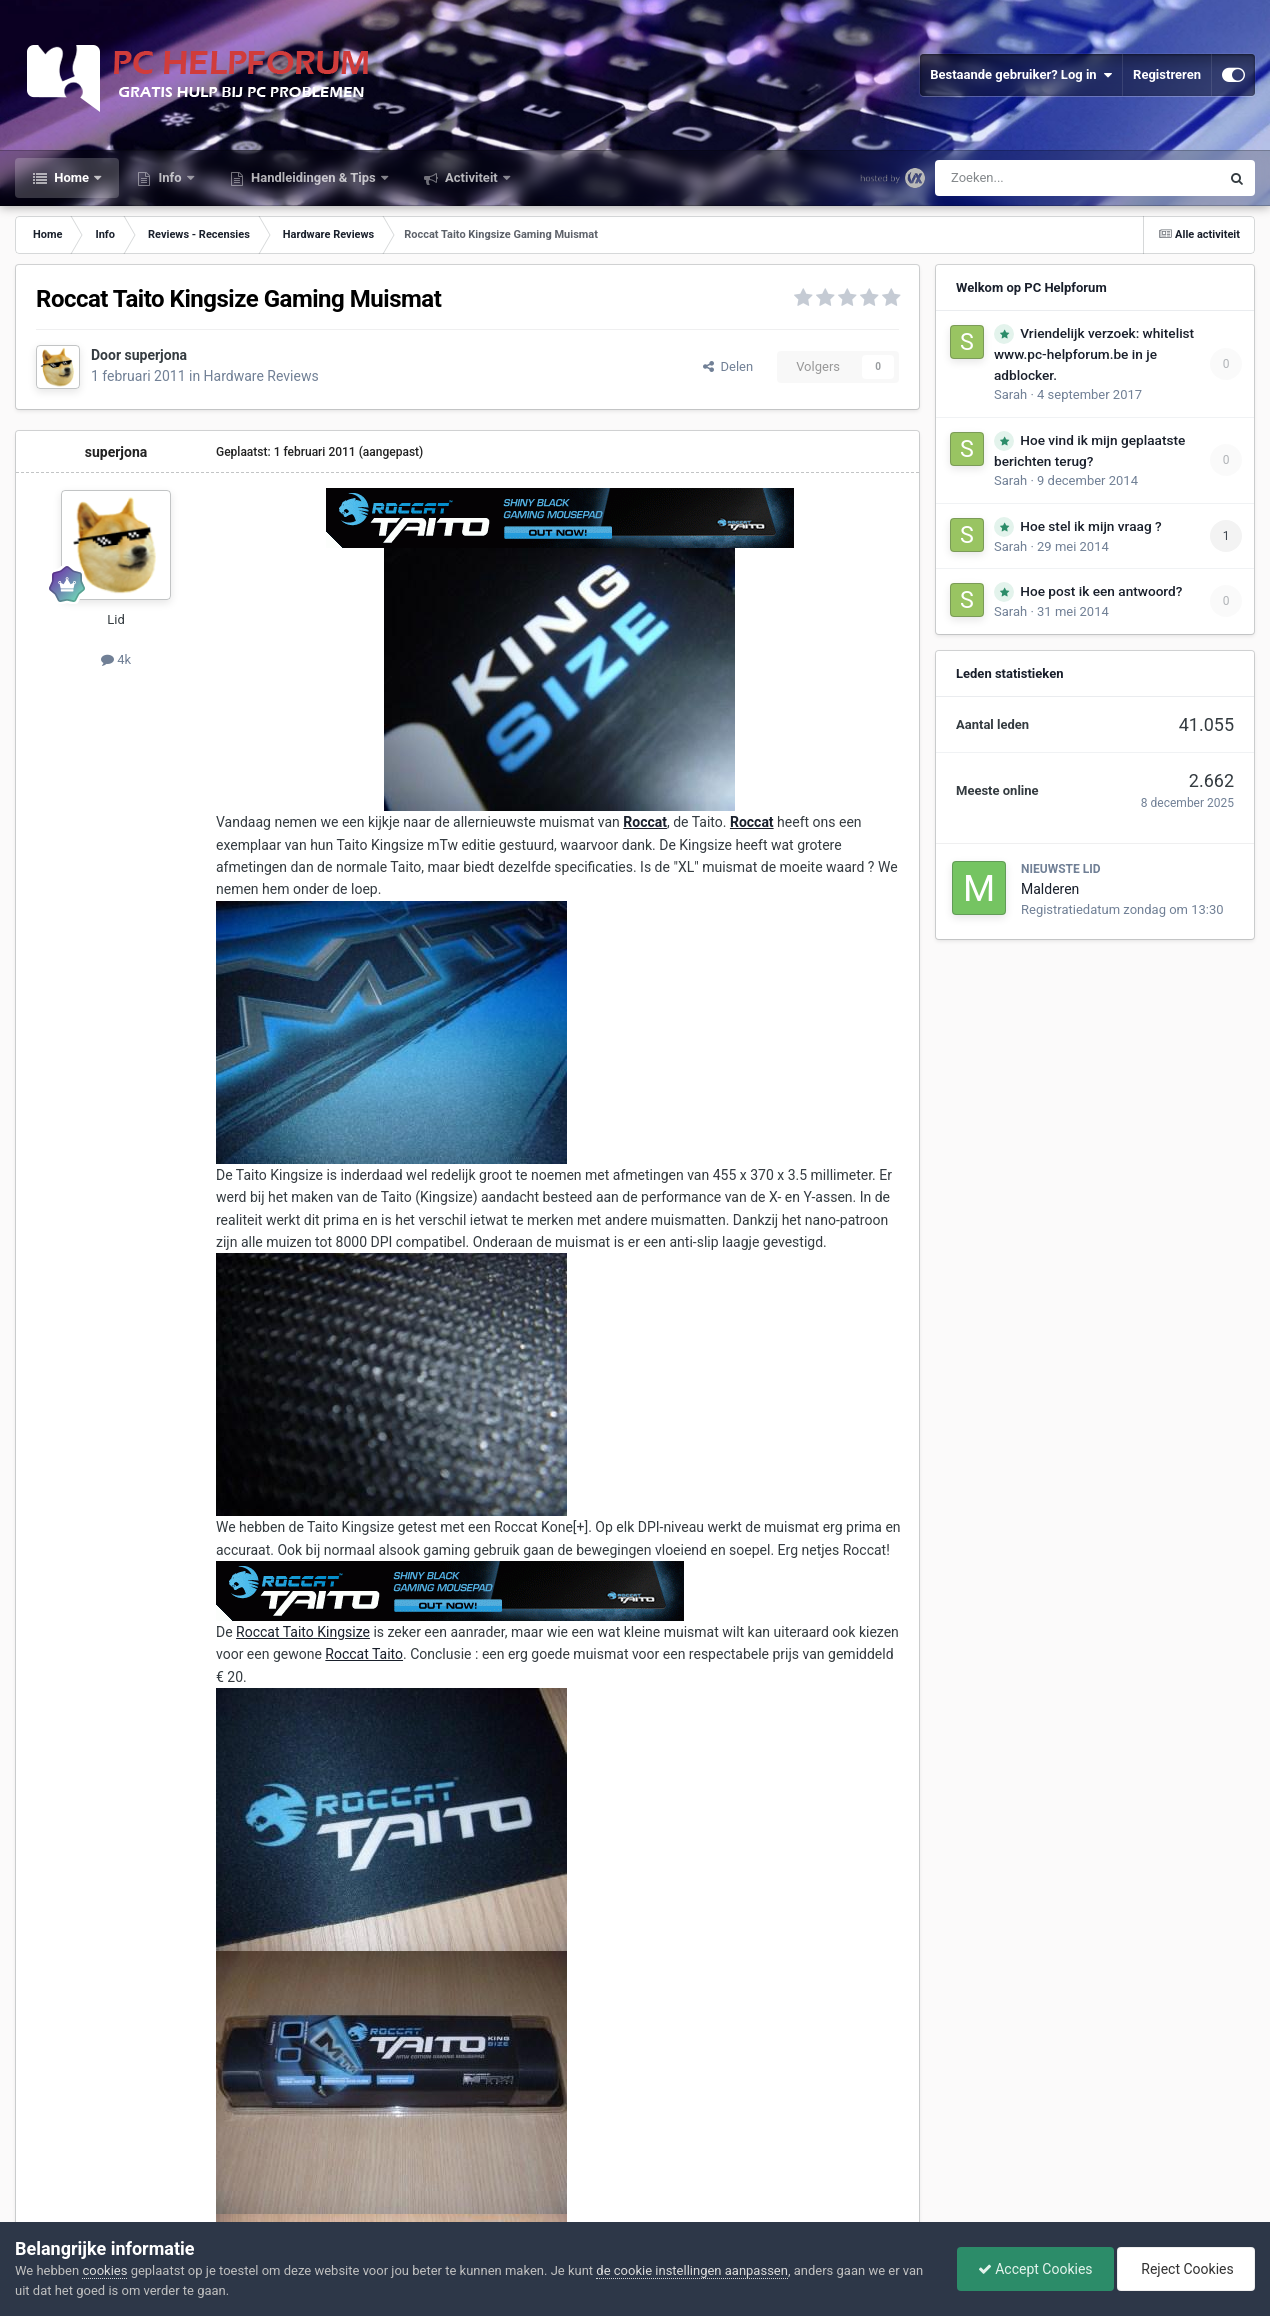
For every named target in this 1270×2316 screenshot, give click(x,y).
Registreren (1167, 74)
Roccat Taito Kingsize (303, 1632)
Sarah (1010, 394)
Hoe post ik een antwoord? (1101, 591)
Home (71, 177)
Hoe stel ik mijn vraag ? (1090, 526)
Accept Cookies (1035, 2269)
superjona (156, 355)
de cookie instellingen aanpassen (692, 2270)
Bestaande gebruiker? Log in (1021, 75)
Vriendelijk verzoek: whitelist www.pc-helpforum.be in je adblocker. (1094, 354)
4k (116, 659)
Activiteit (471, 177)
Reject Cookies (1186, 2269)
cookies (104, 2270)
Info (170, 177)
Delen (728, 366)
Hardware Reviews (261, 376)
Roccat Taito (364, 1654)
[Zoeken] (1035, 178)
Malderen (1050, 889)
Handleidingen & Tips (313, 177)
